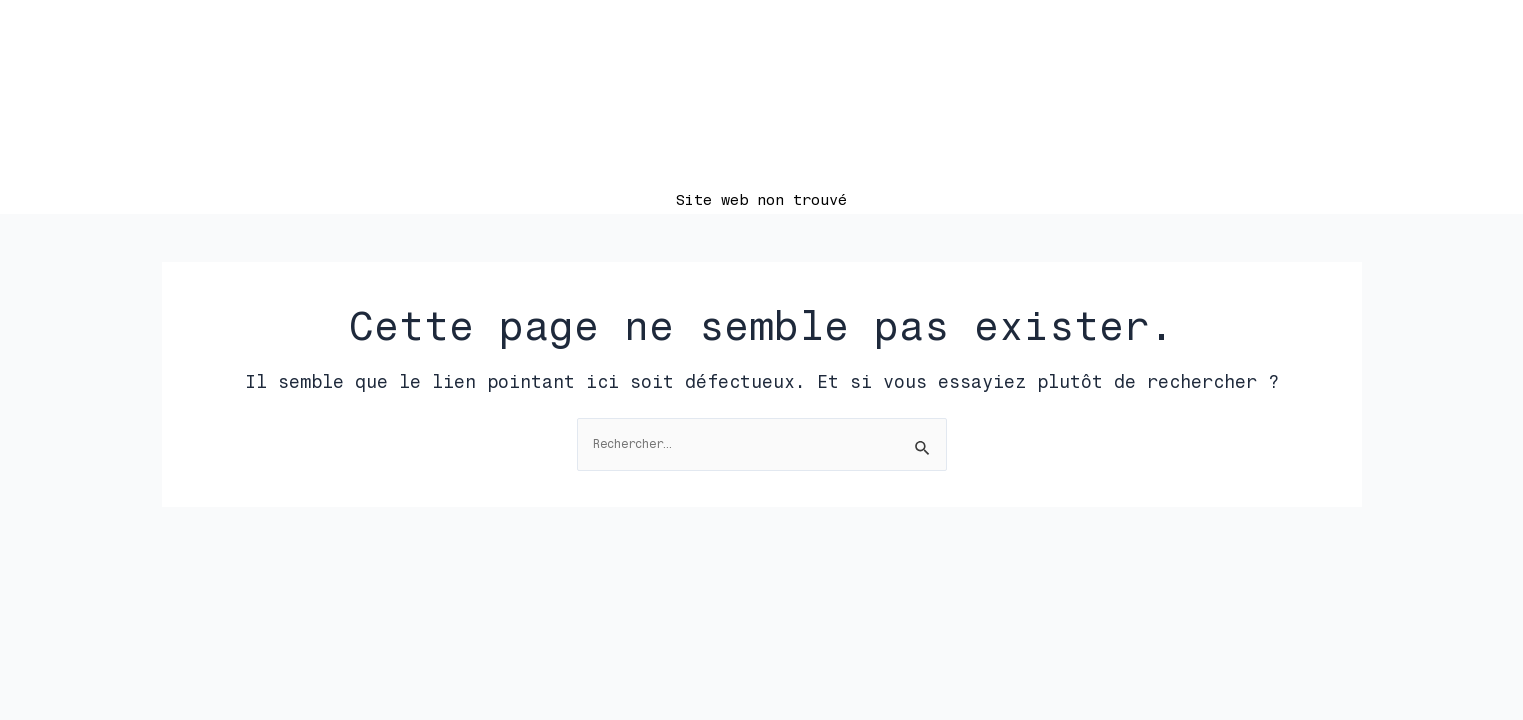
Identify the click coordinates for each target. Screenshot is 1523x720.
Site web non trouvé (761, 200)
